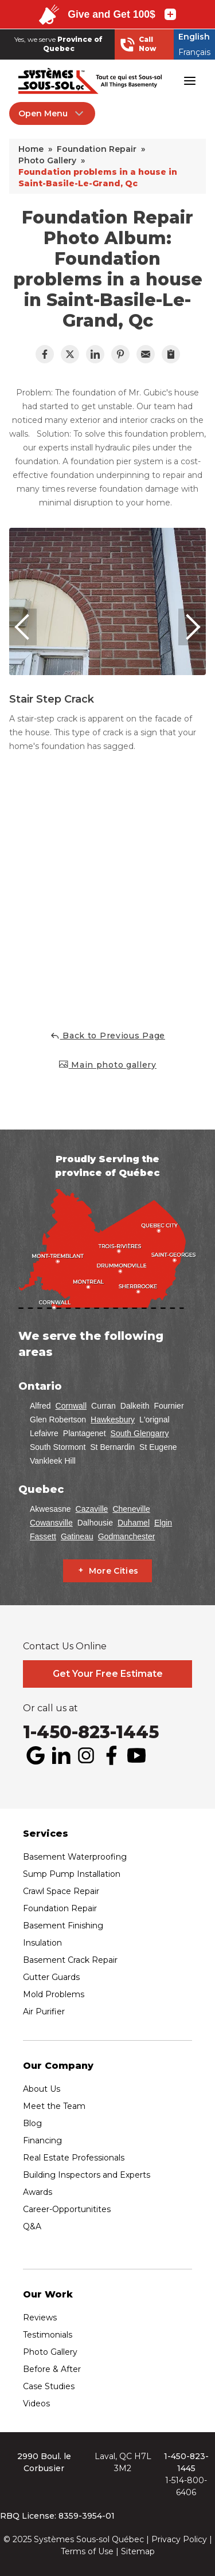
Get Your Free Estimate (108, 1673)
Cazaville (92, 1509)
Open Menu (52, 113)
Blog (32, 2123)
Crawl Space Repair (61, 1891)
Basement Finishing (63, 1925)
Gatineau (77, 1536)
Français (194, 52)
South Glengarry (140, 1433)
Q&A (32, 2226)
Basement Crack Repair (70, 1960)
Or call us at (50, 1708)
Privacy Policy (179, 2539)
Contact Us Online (65, 1646)
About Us (41, 2089)
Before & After (52, 2369)
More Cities (114, 1571)
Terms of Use (87, 2551)
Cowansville (51, 1522)
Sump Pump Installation (71, 1874)
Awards (37, 2192)
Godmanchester (126, 1536)
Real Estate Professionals (73, 2157)
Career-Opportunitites (67, 2209)
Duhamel (134, 1522)
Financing (42, 2140)
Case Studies (49, 2386)
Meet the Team (54, 2106)
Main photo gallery (107, 1064)
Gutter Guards (51, 1977)
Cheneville (131, 1509)
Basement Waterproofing (75, 1857)
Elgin (163, 1522)
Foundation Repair (60, 1908)
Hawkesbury (113, 1419)
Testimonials (47, 2335)
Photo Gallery (50, 2352)
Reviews (40, 2317)
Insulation (42, 1943)
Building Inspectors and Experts (86, 2175)
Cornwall (71, 1405)
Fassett (43, 1536)
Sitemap (138, 2551)
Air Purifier (44, 2011)
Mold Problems (53, 1994)
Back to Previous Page (107, 1035)
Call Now (137, 44)
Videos (36, 2403)
